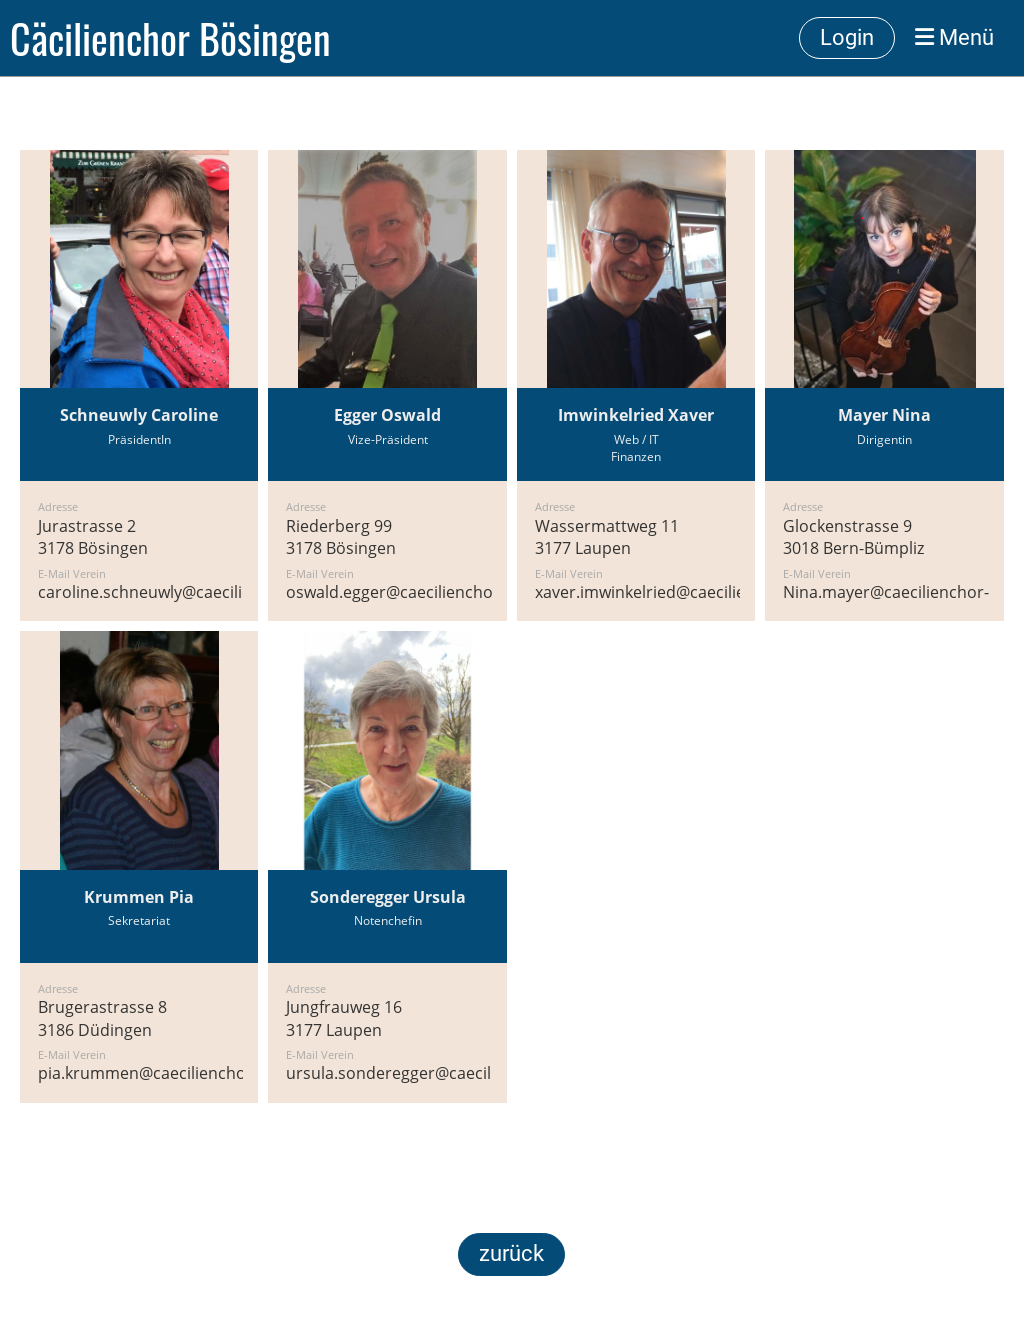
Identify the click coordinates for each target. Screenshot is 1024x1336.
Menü (954, 37)
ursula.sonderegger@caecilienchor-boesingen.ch (470, 1073)
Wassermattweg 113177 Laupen (607, 537)
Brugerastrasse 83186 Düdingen (102, 1018)
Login (847, 37)
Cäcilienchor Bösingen (170, 38)
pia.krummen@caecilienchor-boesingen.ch (198, 1073)
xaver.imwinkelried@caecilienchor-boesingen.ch (715, 592)
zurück (511, 1253)
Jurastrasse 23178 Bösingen (93, 537)
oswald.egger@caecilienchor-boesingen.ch (446, 592)
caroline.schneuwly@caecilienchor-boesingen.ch (220, 592)
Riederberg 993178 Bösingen (341, 537)
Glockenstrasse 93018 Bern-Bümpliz (853, 537)
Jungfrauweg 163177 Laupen (344, 1018)
